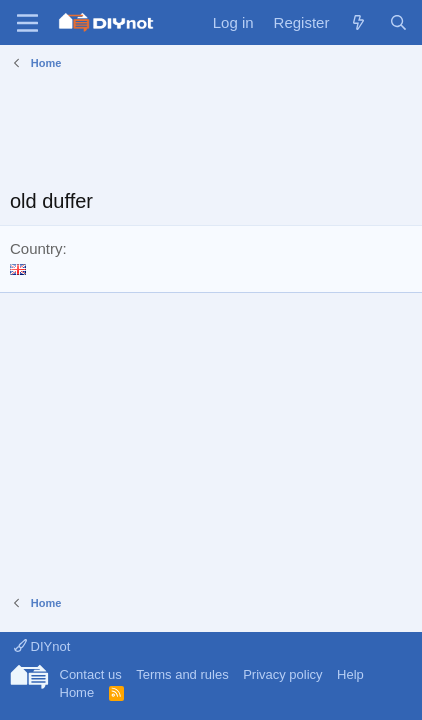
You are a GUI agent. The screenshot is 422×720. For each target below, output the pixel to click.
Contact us (91, 674)
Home (77, 692)
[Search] (398, 22)
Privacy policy (282, 674)
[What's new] (358, 22)
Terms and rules (182, 674)
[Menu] (27, 23)
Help (350, 674)
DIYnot (42, 646)
